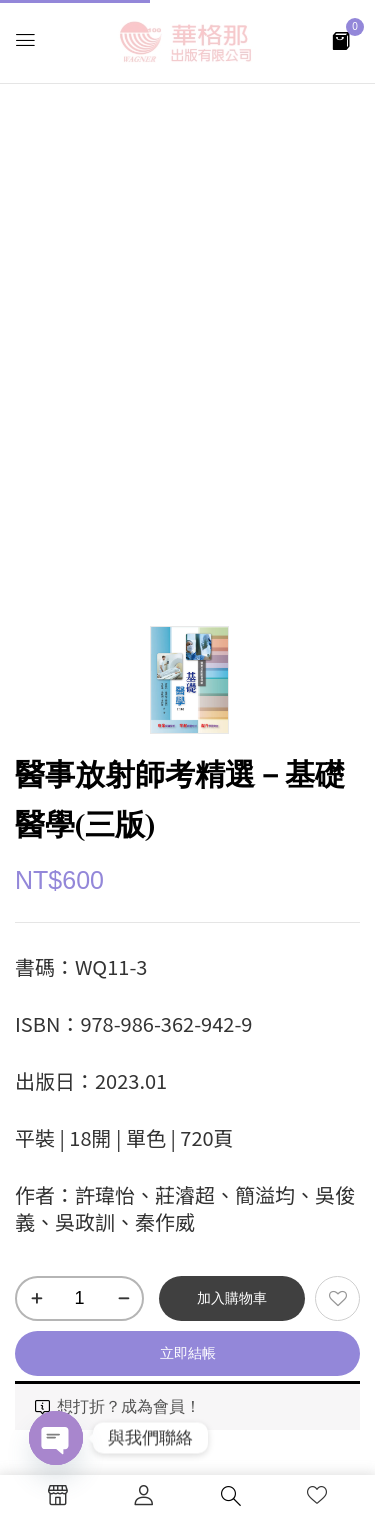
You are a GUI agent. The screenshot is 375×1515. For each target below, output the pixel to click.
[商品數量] (79, 700)
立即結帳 (188, 755)
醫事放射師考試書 (120, 927)
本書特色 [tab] (72, 1058)
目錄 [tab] (54, 1111)
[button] (341, 39)
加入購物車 (232, 700)
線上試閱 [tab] (72, 1164)
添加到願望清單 (337, 700)
